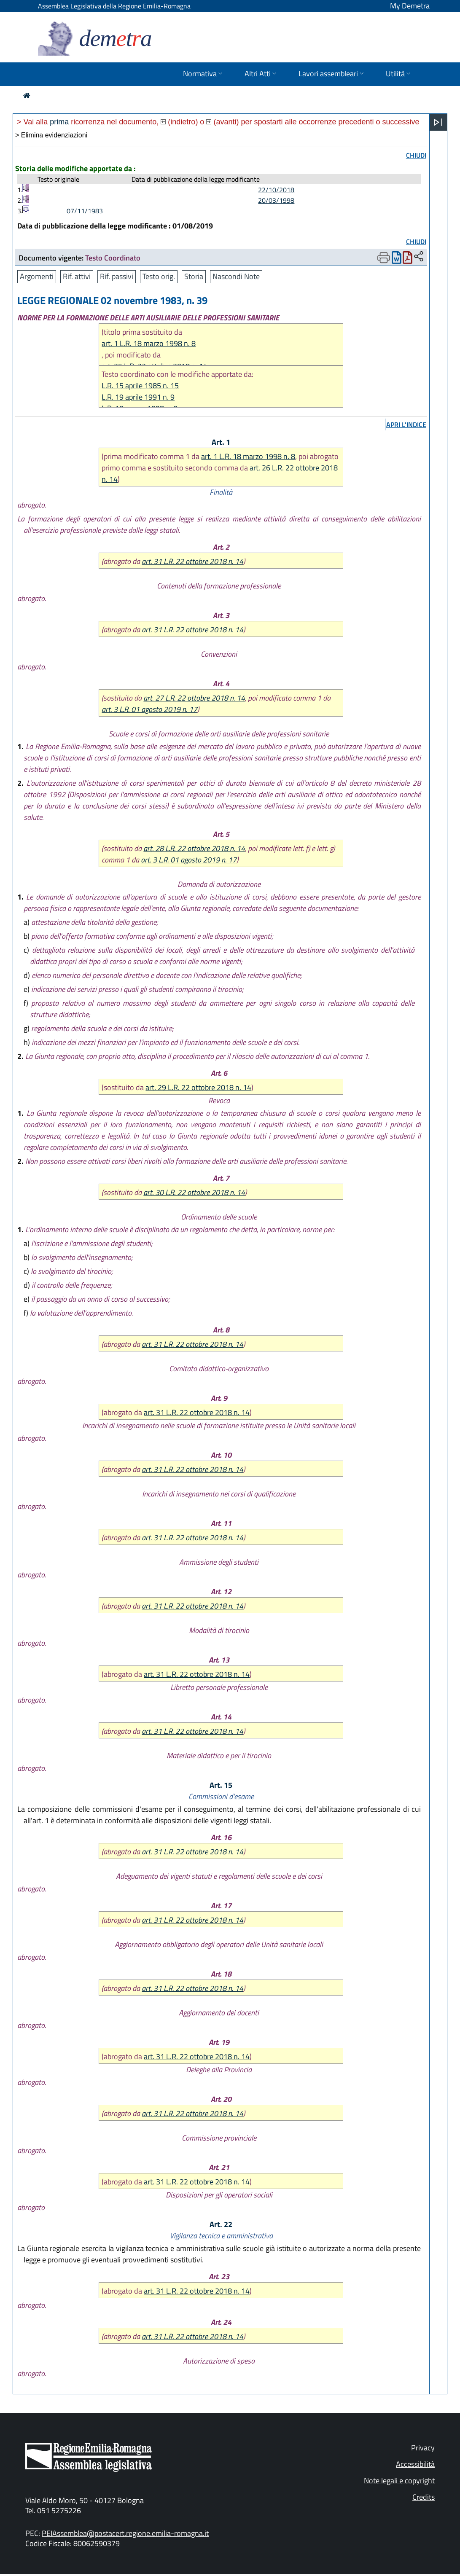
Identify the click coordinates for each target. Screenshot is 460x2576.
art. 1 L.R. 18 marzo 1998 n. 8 (149, 343)
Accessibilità (415, 2464)
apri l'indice (406, 424)
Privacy (423, 2447)
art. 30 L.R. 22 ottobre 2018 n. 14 (194, 1192)
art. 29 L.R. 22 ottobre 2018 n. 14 (198, 1087)
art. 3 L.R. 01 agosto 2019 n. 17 (149, 709)
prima (59, 122)
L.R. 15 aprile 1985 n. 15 (140, 385)
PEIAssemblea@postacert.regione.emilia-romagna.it (125, 2533)
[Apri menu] (438, 122)
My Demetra (410, 5)
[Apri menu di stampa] (383, 257)
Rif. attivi (77, 276)
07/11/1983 (85, 211)
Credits (423, 2497)
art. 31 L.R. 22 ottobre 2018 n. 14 (192, 561)
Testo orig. (159, 276)
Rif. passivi (116, 276)
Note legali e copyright (399, 2480)
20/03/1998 (276, 200)
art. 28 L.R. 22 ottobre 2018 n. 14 (194, 848)
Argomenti (37, 276)
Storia (193, 276)
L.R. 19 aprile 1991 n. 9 (138, 397)
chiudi (416, 155)
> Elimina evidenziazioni (51, 135)
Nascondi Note (236, 276)
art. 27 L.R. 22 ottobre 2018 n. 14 (194, 698)
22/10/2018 (276, 190)
